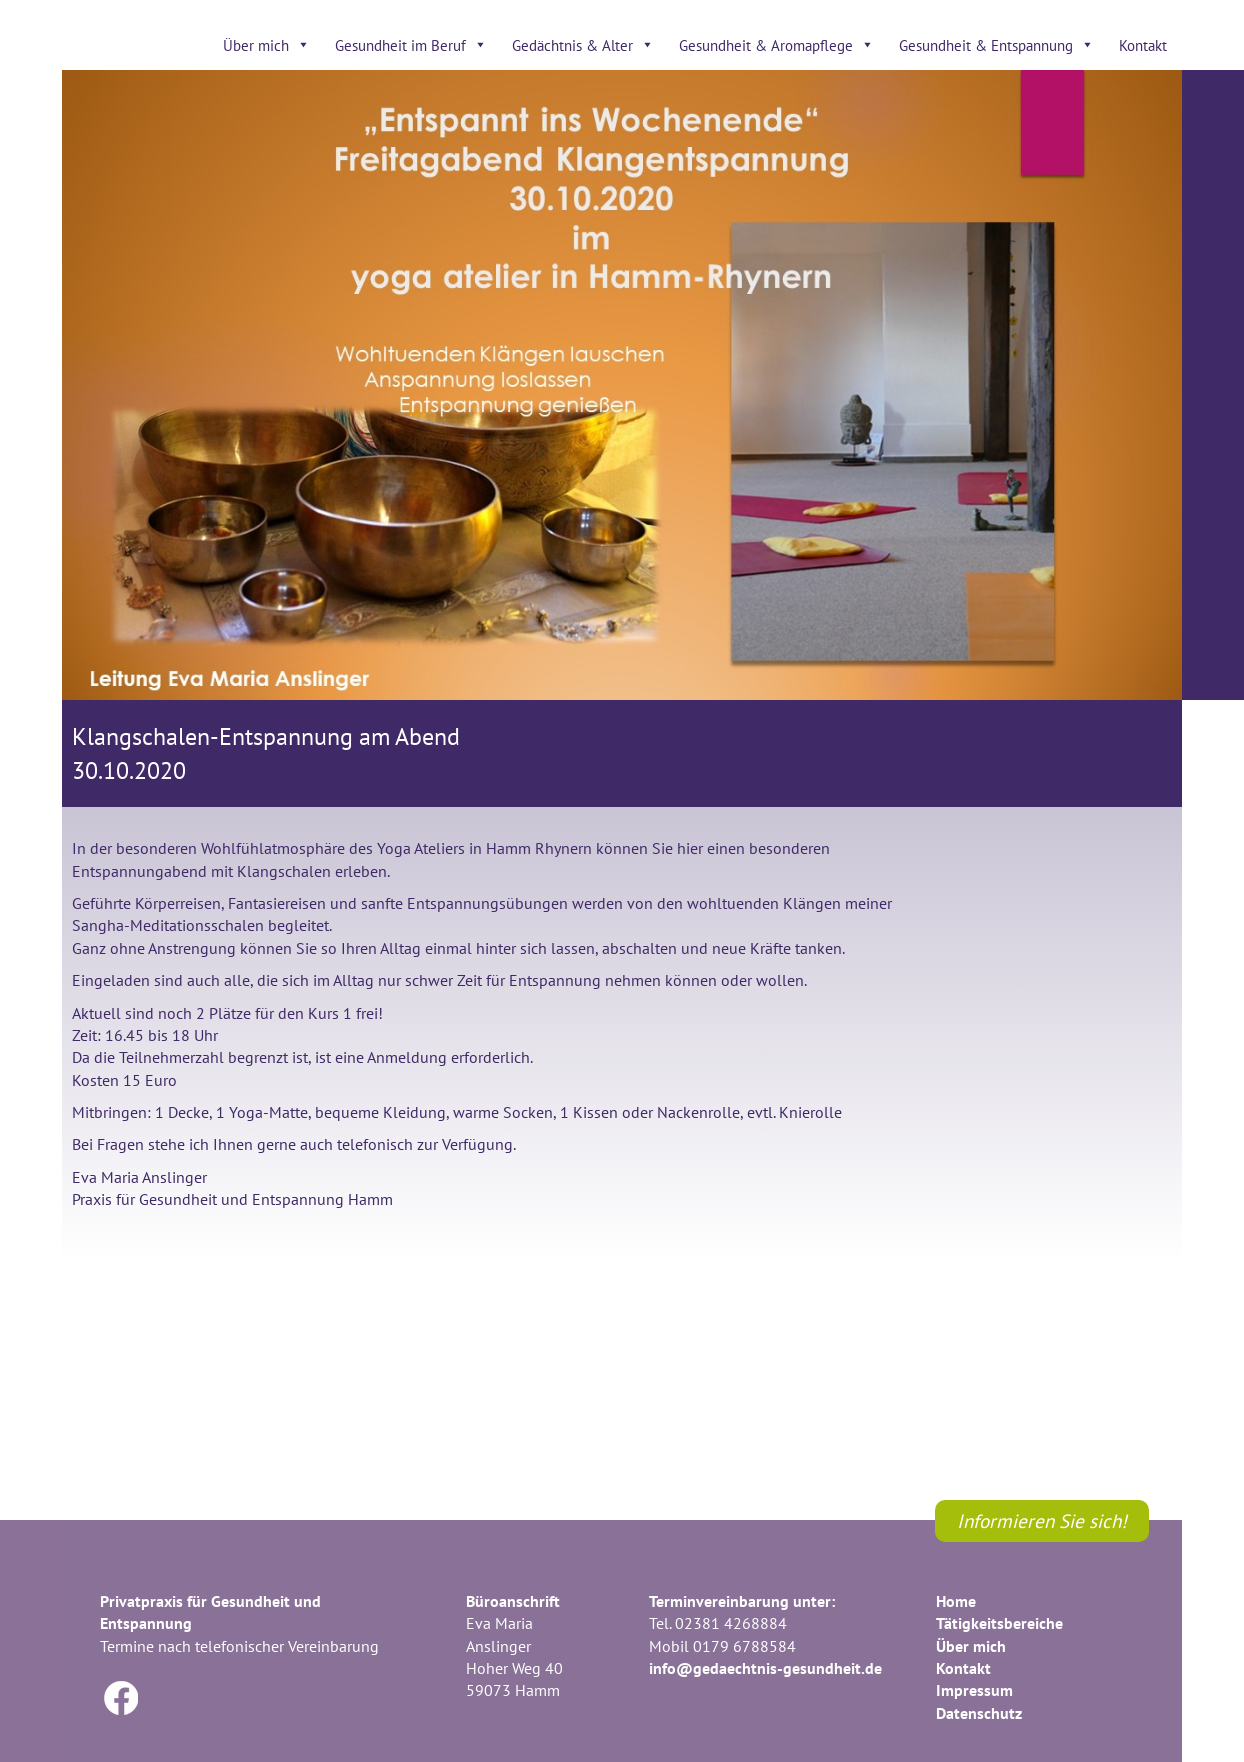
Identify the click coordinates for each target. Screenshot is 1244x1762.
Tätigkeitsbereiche (999, 1623)
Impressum (974, 1690)
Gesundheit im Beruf (411, 45)
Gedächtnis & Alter (583, 45)
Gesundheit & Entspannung (996, 45)
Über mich (266, 45)
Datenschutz (979, 1713)
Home (956, 1601)
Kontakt (1143, 45)
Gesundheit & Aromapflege (776, 45)
